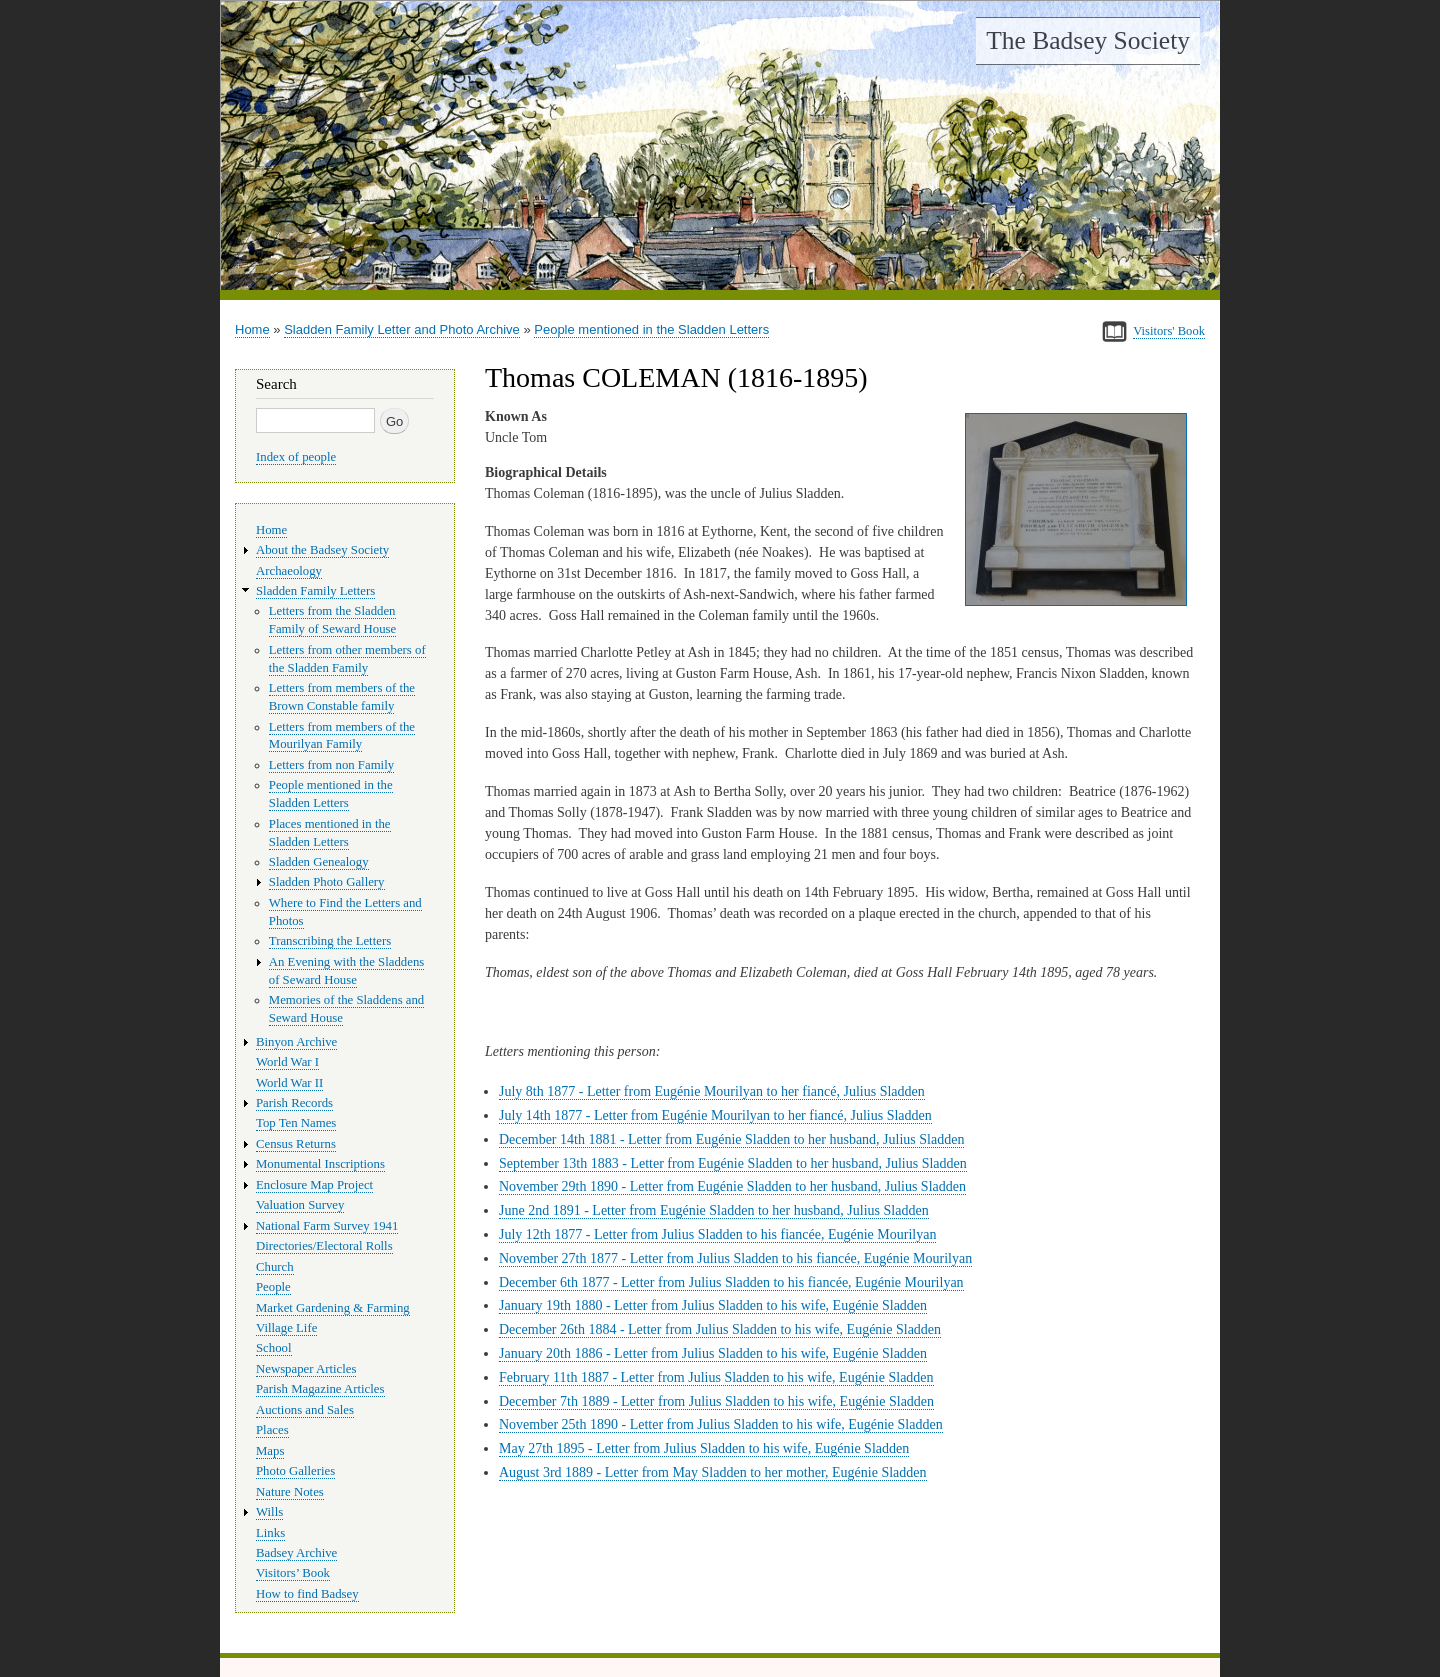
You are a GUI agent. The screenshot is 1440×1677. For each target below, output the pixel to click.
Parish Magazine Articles (320, 1389)
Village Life (286, 1328)
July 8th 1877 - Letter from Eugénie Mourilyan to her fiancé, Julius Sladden (712, 1091)
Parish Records (294, 1103)
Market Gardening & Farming (333, 1308)
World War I (287, 1062)
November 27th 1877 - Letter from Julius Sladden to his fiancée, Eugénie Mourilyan (735, 1258)
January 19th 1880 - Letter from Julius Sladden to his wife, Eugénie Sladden (713, 1305)
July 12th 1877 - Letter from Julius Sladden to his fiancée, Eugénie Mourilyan (717, 1234)
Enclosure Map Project (314, 1185)
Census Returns (296, 1144)
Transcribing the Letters (330, 941)
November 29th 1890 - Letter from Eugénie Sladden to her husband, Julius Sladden (732, 1186)
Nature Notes (290, 1492)
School (274, 1348)
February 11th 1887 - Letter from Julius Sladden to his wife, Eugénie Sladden (716, 1377)
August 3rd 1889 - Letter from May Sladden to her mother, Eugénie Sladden (713, 1472)
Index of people (296, 457)
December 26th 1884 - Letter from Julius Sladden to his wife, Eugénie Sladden (720, 1329)
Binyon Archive (296, 1042)
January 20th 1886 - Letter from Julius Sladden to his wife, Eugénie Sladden (713, 1353)
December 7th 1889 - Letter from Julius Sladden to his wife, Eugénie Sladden (716, 1401)
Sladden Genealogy (319, 862)
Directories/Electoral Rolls (324, 1246)
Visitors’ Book (293, 1573)
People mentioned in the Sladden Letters (651, 329)
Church (275, 1267)
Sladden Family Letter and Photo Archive (402, 329)
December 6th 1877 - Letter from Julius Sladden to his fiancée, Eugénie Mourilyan (731, 1282)
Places (272, 1430)
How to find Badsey (307, 1594)
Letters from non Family (331, 765)
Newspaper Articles (306, 1369)
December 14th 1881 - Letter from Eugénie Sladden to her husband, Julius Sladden (731, 1139)
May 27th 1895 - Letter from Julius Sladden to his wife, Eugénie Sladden (704, 1448)
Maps (270, 1451)
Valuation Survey (300, 1205)
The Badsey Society (1088, 40)
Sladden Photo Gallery (327, 882)
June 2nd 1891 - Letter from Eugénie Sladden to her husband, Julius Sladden (714, 1210)
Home (252, 329)
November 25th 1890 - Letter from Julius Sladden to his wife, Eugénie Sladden (721, 1424)
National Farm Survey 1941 (327, 1226)
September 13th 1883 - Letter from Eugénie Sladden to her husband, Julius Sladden (733, 1163)
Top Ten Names (296, 1123)
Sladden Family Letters (315, 591)
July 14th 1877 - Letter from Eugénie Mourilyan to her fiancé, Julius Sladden (715, 1115)
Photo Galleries (295, 1471)
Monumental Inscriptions (320, 1164)
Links (270, 1533)
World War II (289, 1083)
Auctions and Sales (305, 1410)
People (273, 1287)
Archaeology (289, 571)
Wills (269, 1512)
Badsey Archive (296, 1553)
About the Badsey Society (322, 550)
